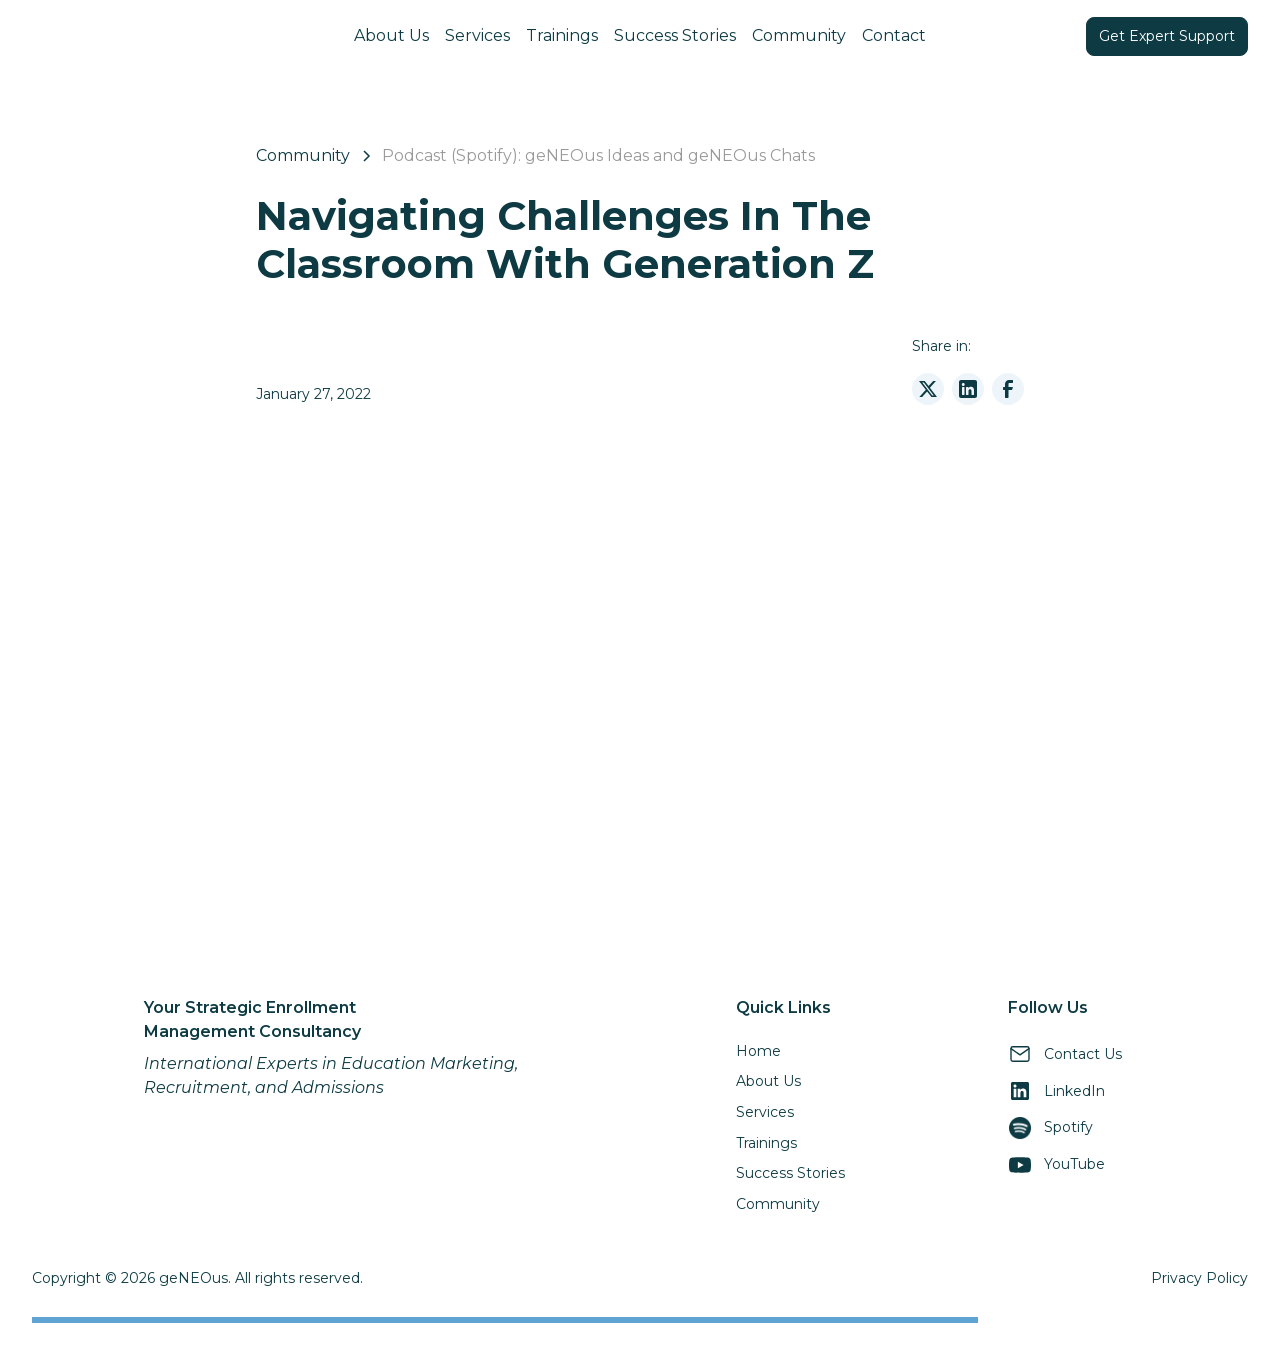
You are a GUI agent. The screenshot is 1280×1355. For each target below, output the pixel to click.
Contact (894, 35)
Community (799, 35)
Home (758, 1051)
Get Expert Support (1167, 36)
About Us (391, 35)
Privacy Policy (1199, 1278)
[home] (159, 36)
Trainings (562, 35)
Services (477, 35)
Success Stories (675, 35)
